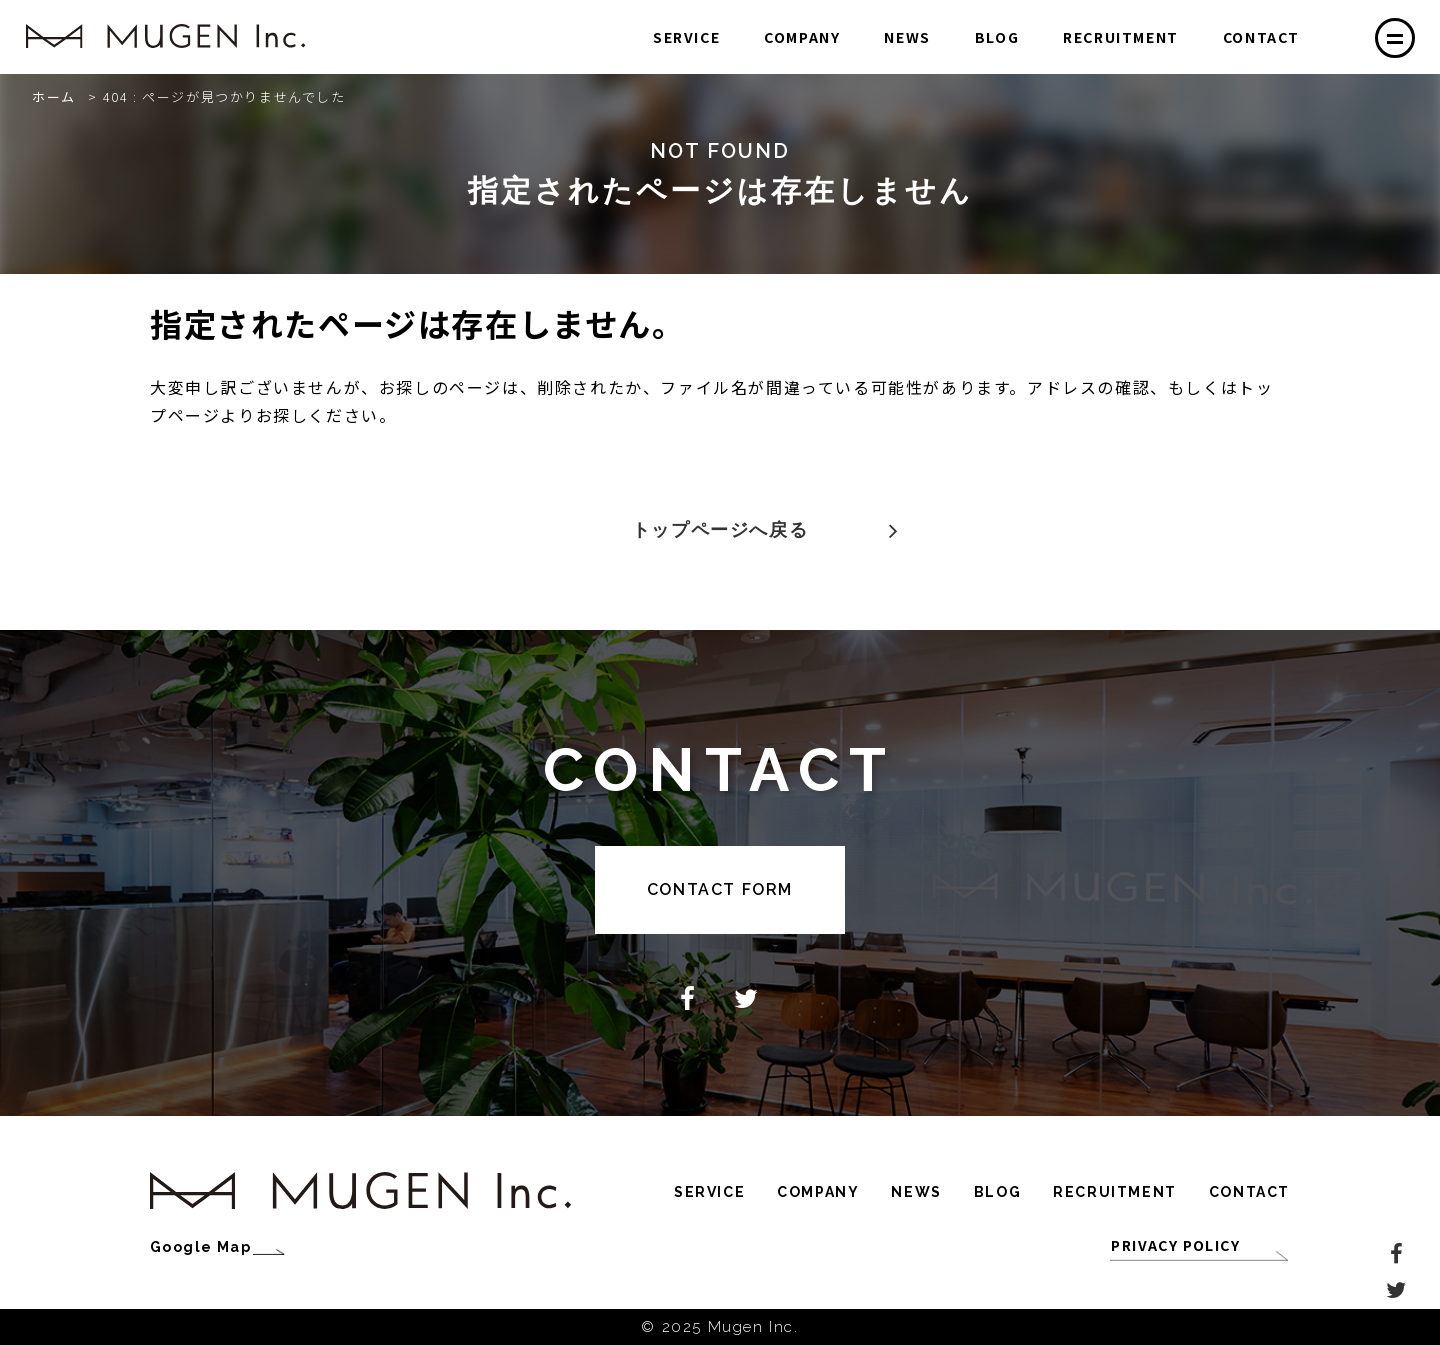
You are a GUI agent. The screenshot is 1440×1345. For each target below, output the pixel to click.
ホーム (54, 96)
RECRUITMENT (1121, 37)
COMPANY (802, 37)
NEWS (907, 37)
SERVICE (686, 37)
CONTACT (1261, 37)
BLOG (997, 37)
